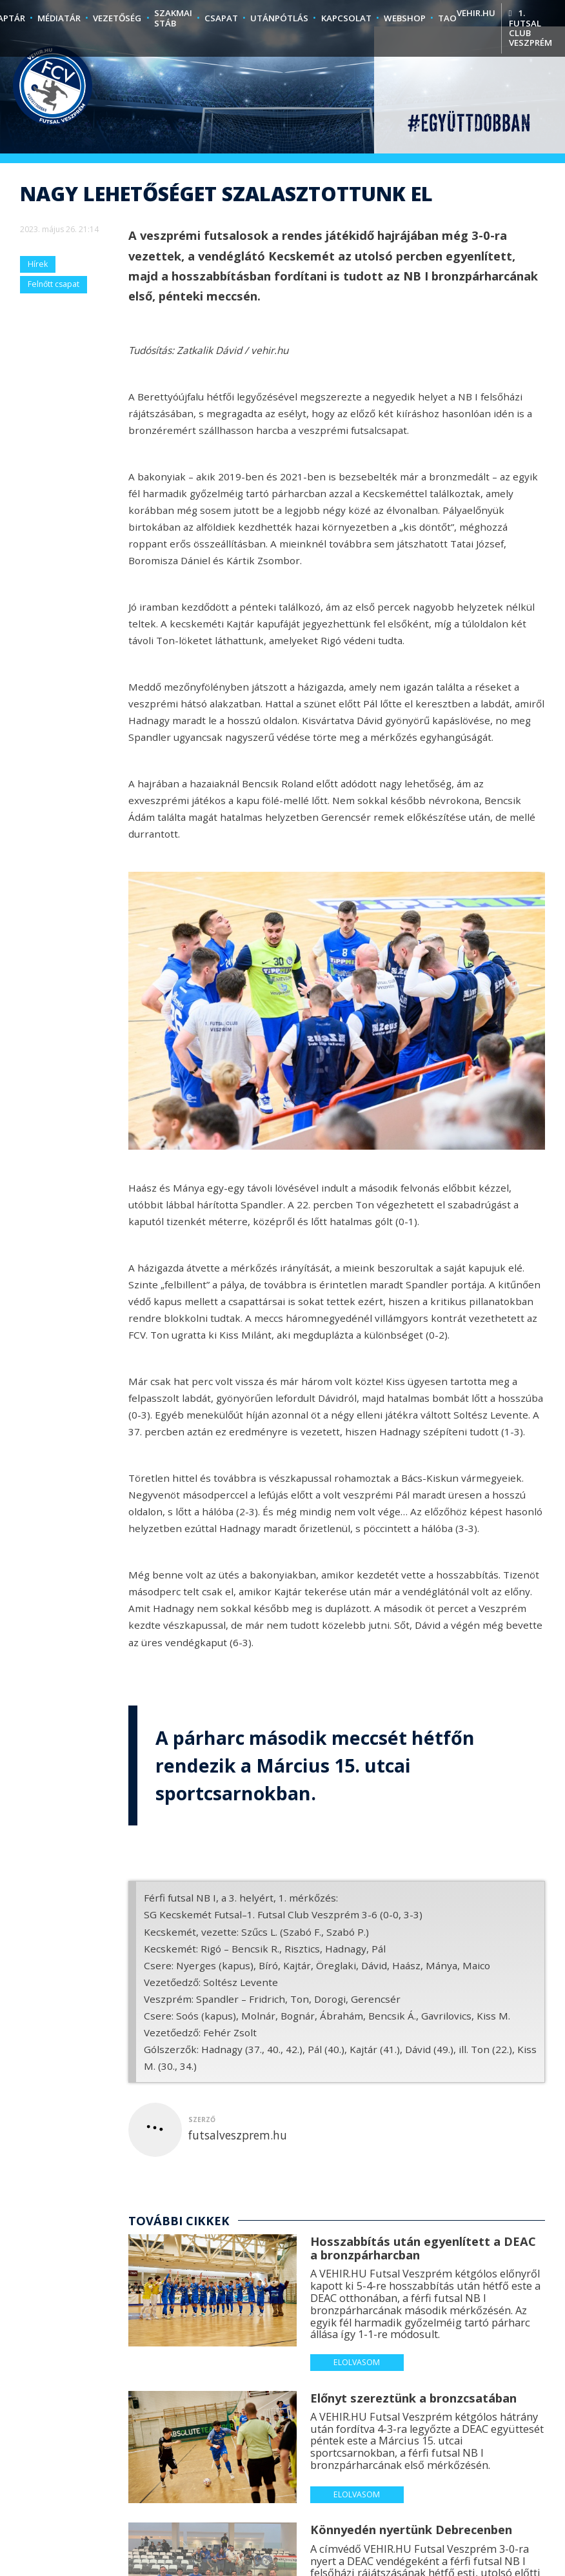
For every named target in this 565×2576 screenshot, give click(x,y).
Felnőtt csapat (53, 284)
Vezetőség (117, 18)
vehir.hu (476, 13)
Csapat (221, 18)
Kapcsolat (346, 18)
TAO (447, 18)
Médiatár (59, 18)
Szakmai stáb (173, 17)
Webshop (405, 18)
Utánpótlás (279, 18)
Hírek (38, 264)
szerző (201, 2119)
